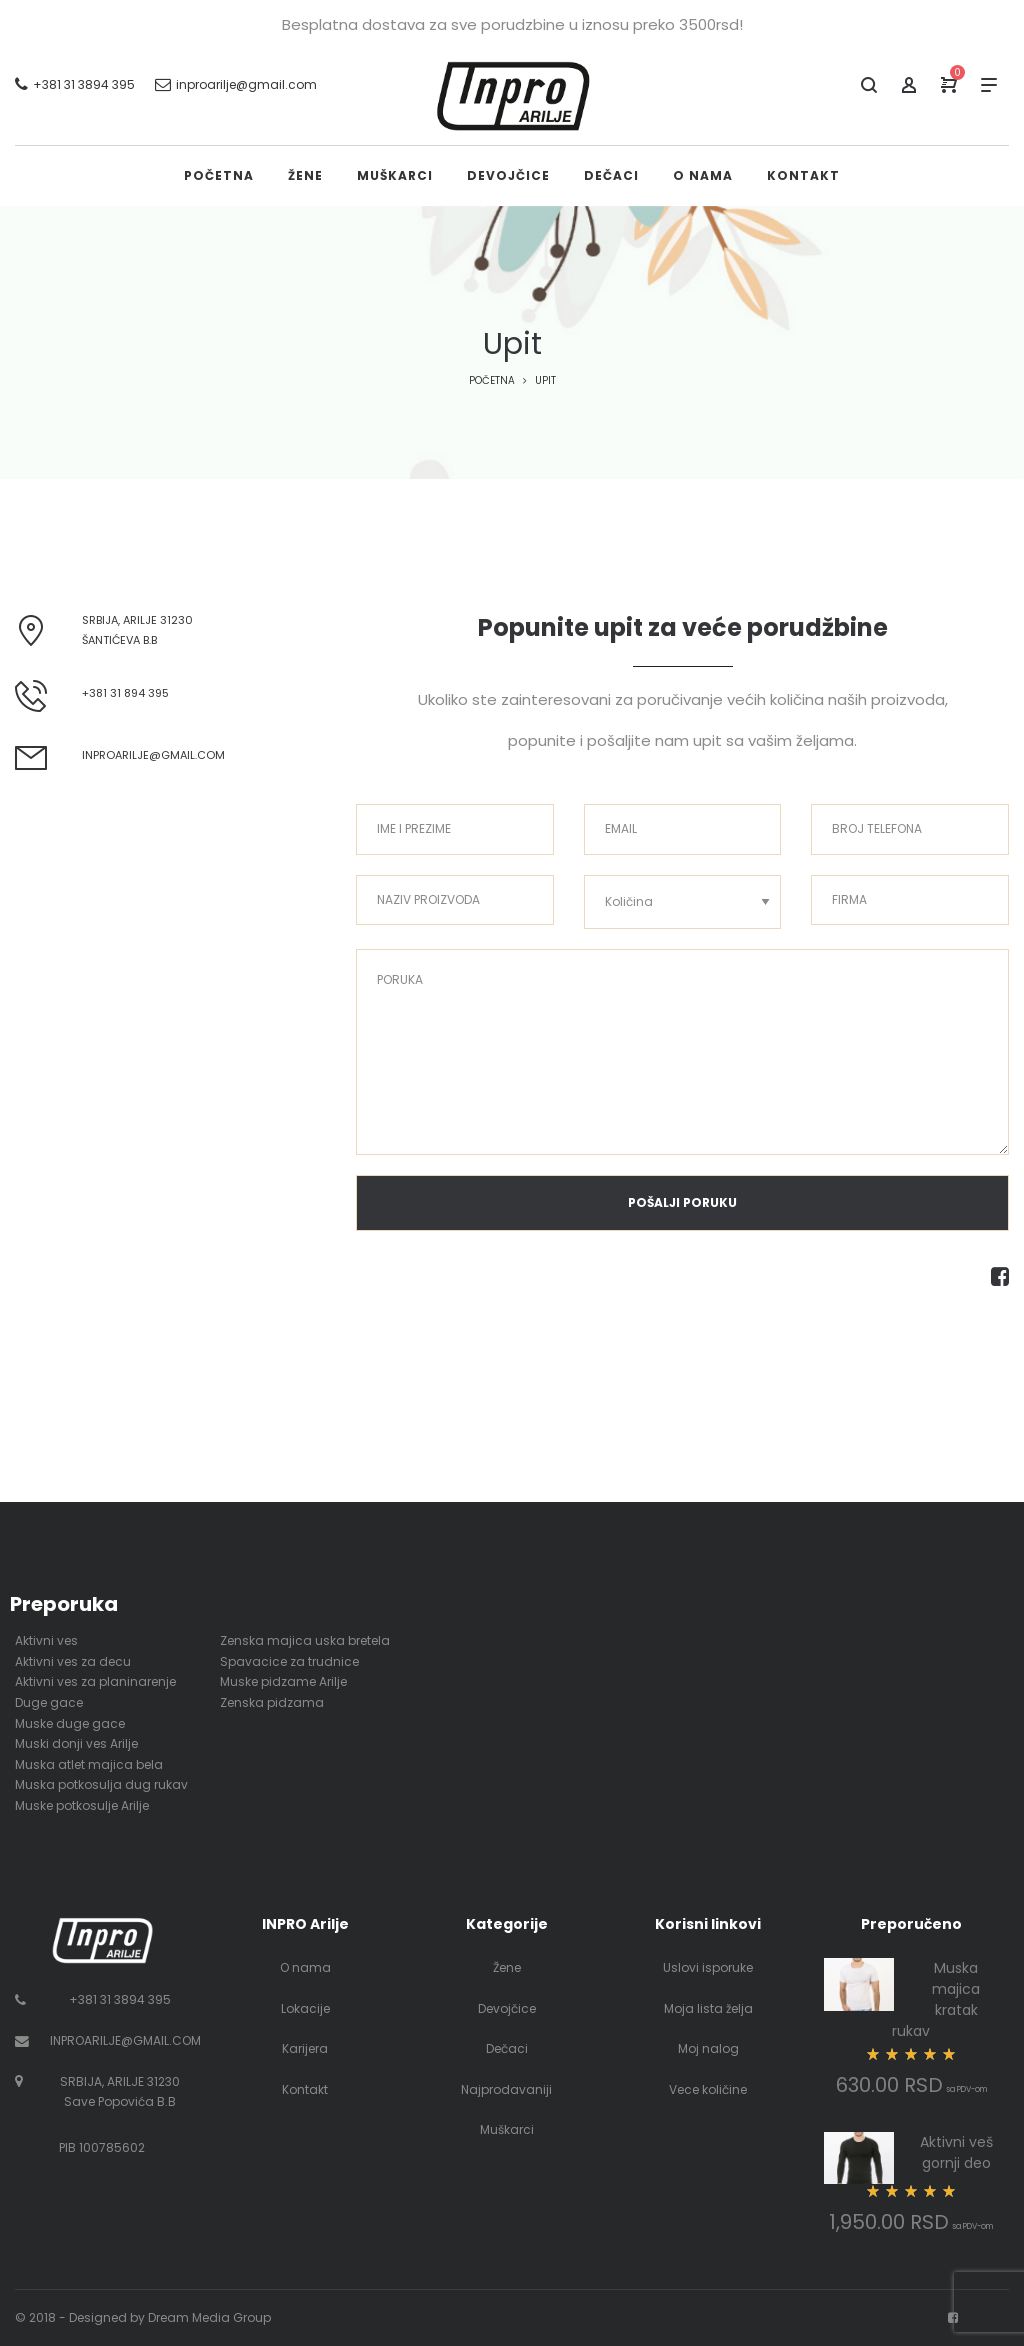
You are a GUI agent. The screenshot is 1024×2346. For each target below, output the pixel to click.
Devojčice (507, 2008)
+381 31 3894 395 (120, 1999)
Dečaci (507, 2048)
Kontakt (305, 2089)
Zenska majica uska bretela (305, 1640)
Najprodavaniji (506, 2089)
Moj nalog (708, 2048)
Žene (507, 1967)
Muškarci (507, 2129)
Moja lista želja (708, 2008)
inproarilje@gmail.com (153, 755)
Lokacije (305, 2008)
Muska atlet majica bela (89, 1764)
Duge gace (49, 1702)
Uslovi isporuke (708, 1967)
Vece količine (708, 2089)
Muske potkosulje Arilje (82, 1805)
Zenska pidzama (272, 1702)
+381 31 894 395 (125, 693)
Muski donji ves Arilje (76, 1743)
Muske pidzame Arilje (283, 1681)
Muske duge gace (70, 1723)
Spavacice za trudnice (289, 1661)
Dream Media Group (209, 2317)
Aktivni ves (46, 1640)
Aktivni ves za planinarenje (95, 1681)
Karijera (305, 2048)
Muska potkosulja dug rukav (101, 1784)
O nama (305, 1967)
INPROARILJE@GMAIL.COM (125, 2040)
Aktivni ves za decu (73, 1661)
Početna (492, 380)
